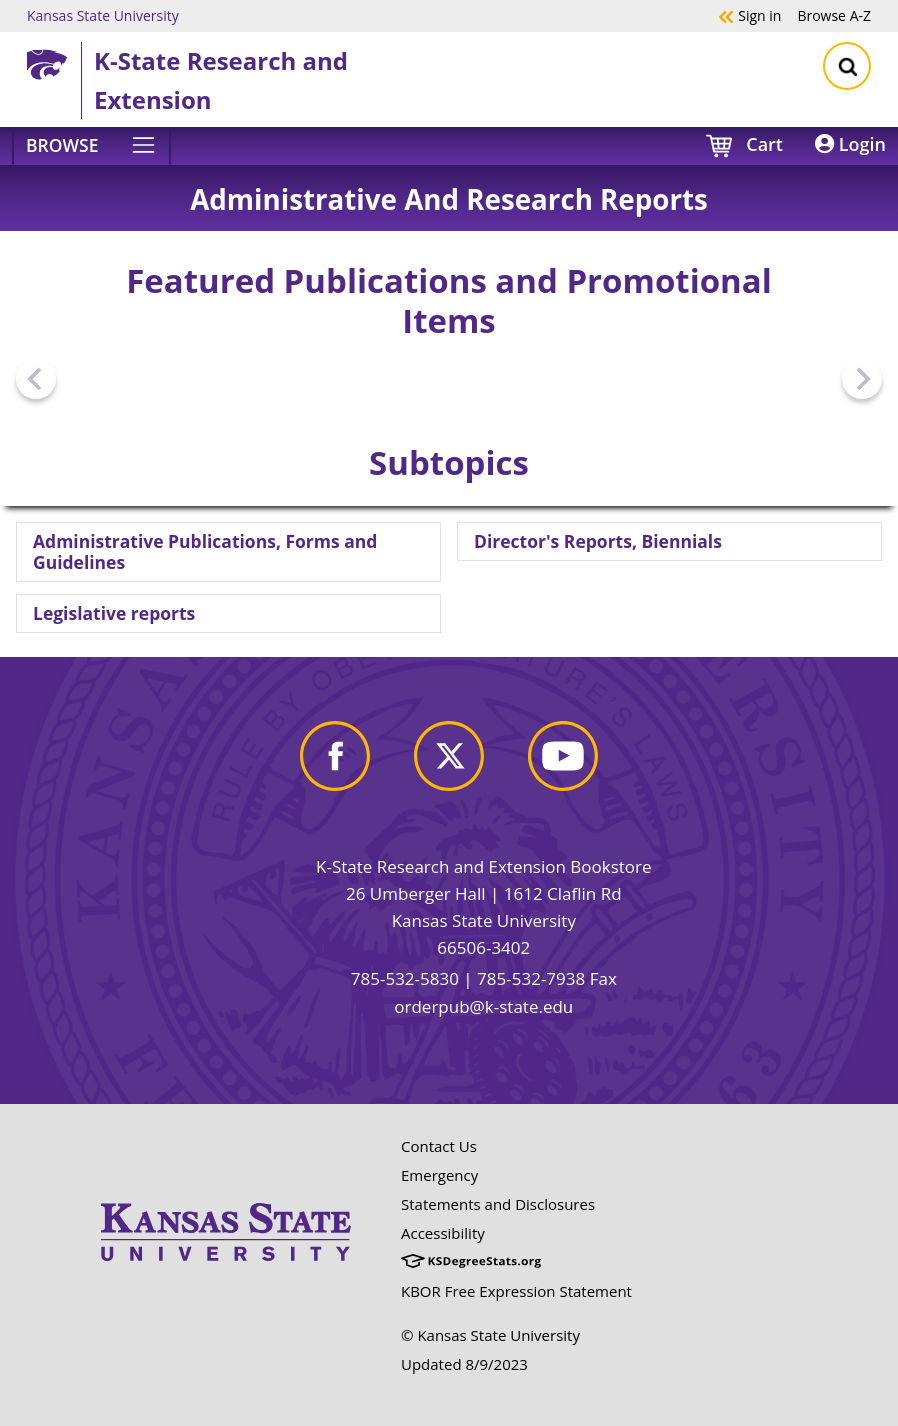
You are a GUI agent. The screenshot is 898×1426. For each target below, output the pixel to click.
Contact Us (439, 1146)
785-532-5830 (405, 978)
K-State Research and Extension (221, 79)
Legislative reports (114, 613)
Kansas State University (103, 15)
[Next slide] (862, 379)
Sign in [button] (749, 15)
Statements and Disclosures (498, 1204)
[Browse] (91, 146)
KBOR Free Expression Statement (516, 1291)
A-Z (834, 15)
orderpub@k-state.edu (483, 1006)
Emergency (439, 1175)
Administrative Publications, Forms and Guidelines (205, 551)
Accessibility (443, 1233)
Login (850, 144)
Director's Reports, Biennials (598, 541)
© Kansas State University (490, 1335)
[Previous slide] (36, 379)
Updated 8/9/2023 (464, 1364)
